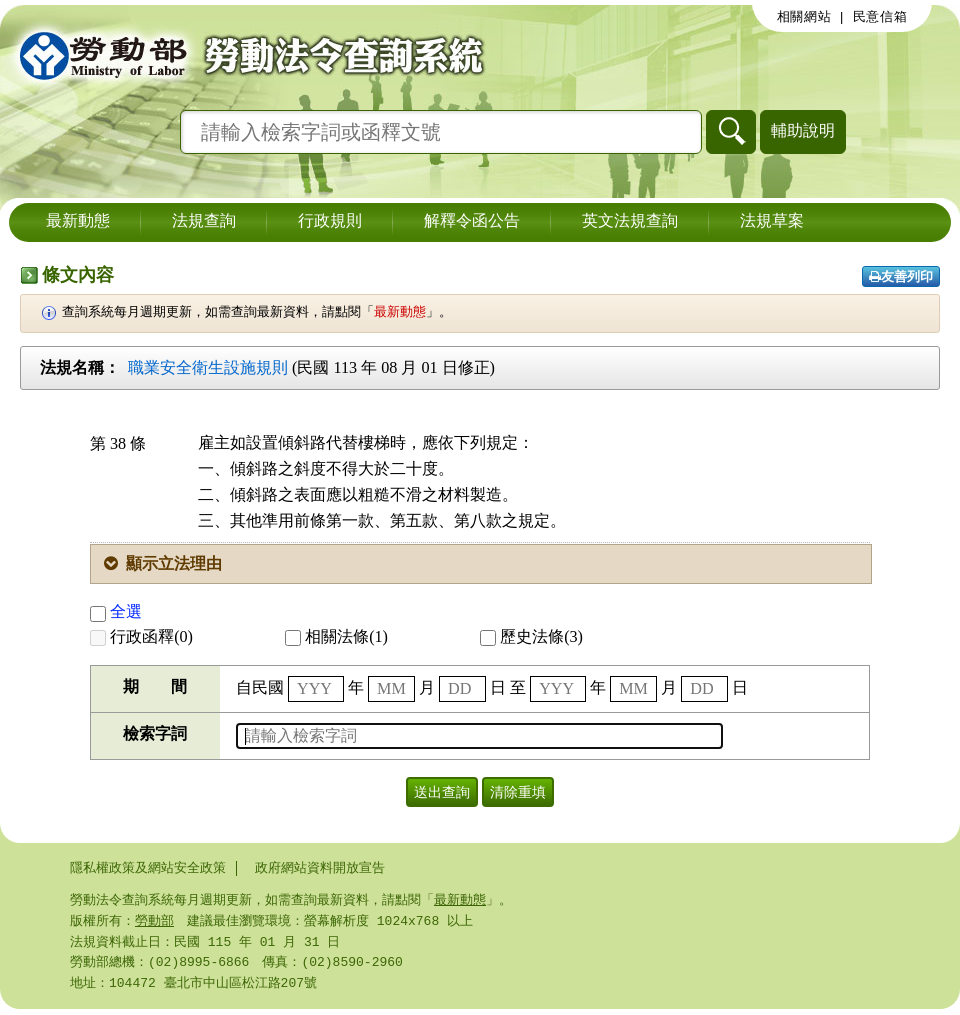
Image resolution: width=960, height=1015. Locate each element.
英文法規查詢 (630, 222)
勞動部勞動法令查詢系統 (245, 55)
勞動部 (154, 923)
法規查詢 (204, 222)
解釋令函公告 (472, 222)
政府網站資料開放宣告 (320, 868)
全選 (116, 611)
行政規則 (330, 222)
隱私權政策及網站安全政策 (148, 868)
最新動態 (78, 222)
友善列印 (901, 276)
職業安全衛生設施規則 (208, 367)
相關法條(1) (336, 636)
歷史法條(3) (531, 636)
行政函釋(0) (141, 636)
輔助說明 (803, 130)
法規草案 (772, 222)
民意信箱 (880, 17)
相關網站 (804, 17)
